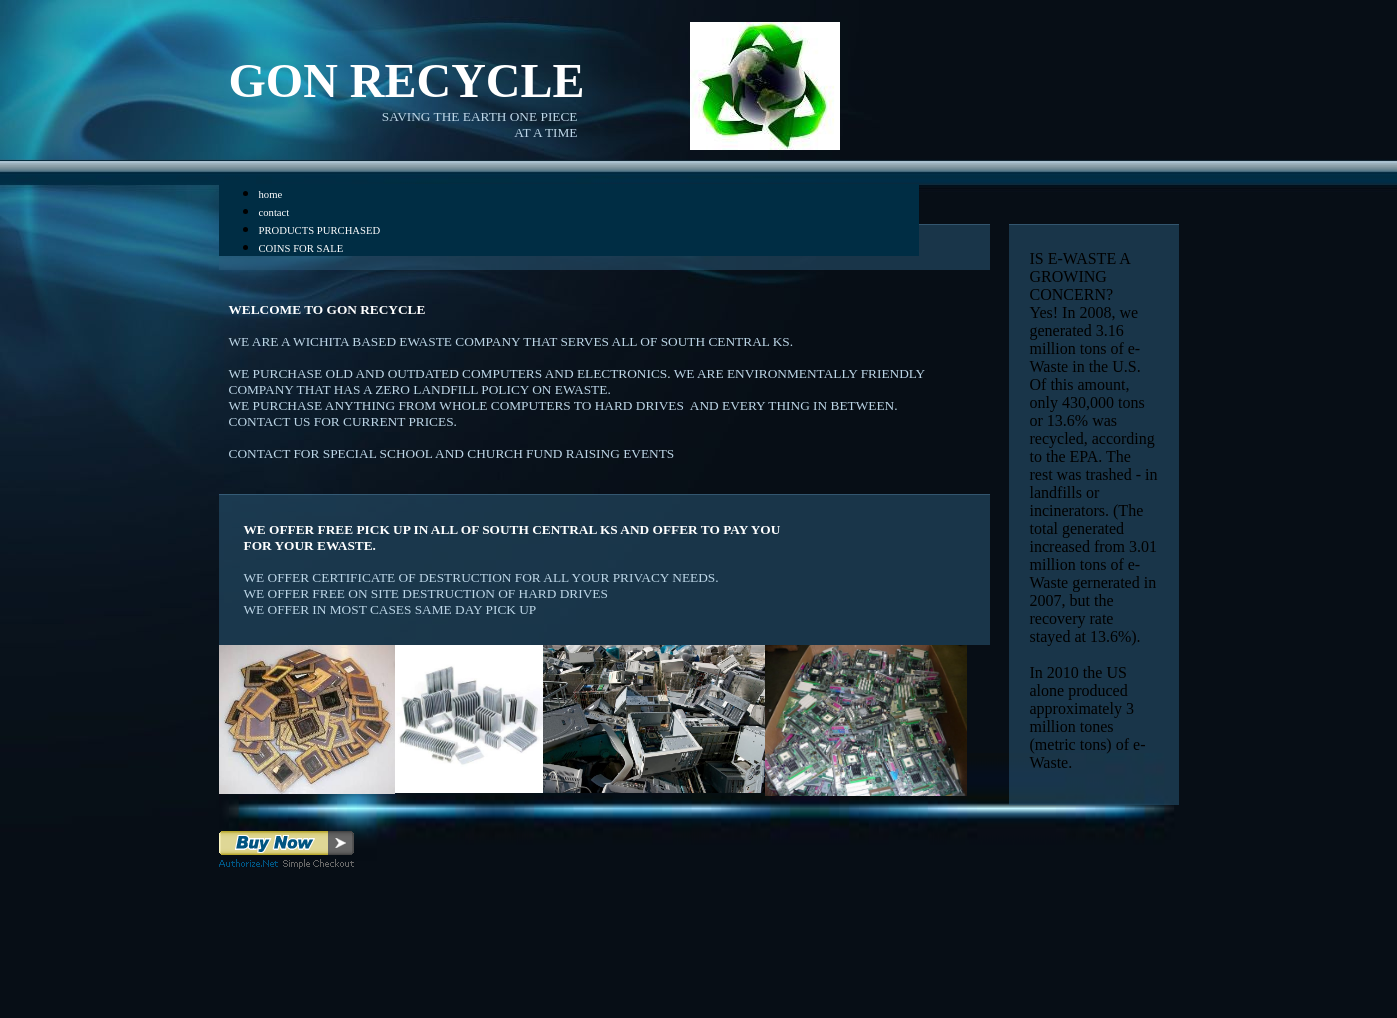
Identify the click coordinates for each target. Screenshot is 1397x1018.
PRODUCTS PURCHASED (320, 230)
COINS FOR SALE (301, 248)
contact (274, 212)
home (271, 194)
